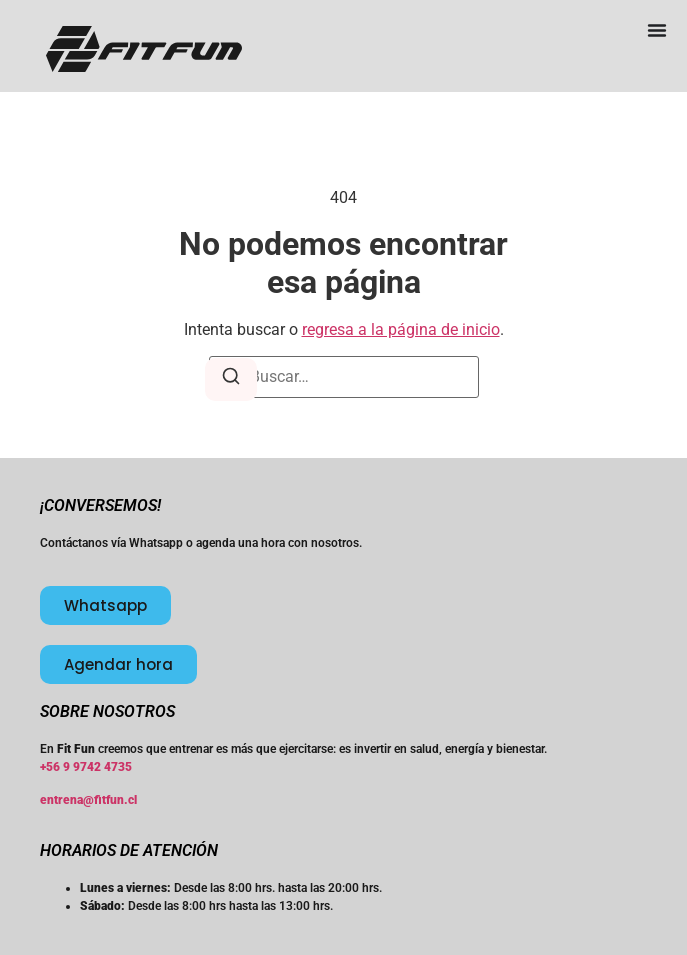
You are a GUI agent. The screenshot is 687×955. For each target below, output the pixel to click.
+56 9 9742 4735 (86, 767)
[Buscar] (231, 379)
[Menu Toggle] (657, 30)
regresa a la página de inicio (401, 329)
